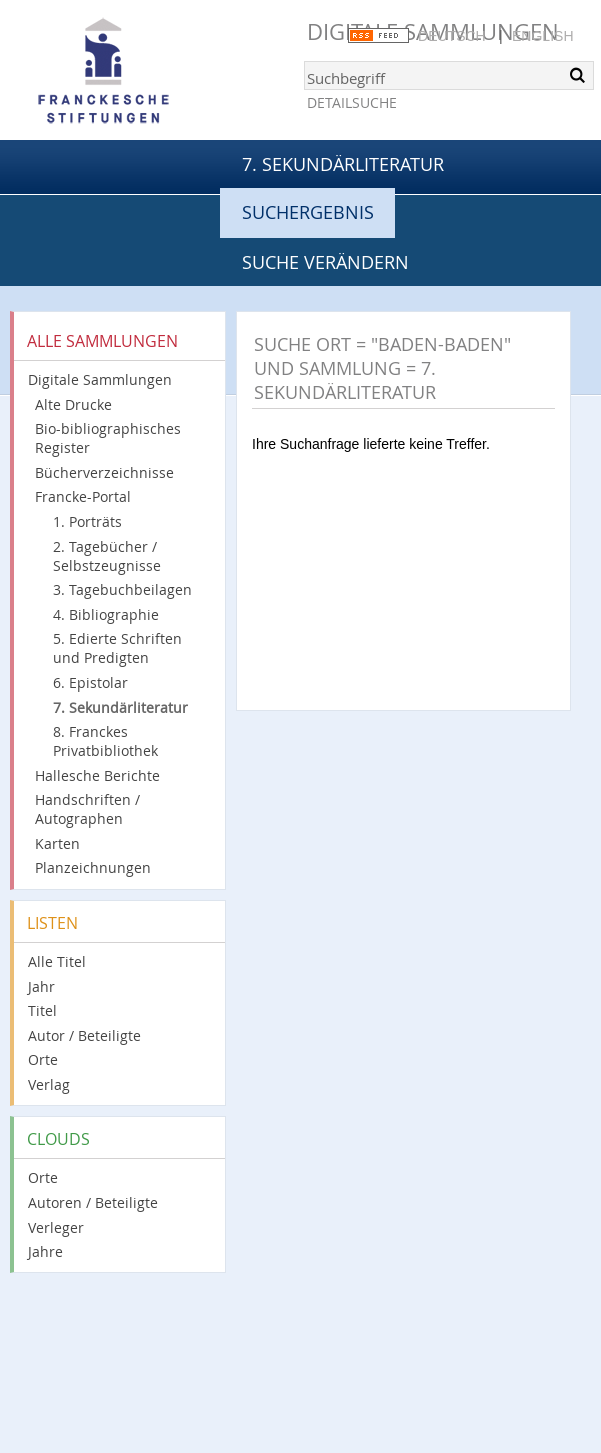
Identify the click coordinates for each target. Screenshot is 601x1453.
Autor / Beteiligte (84, 1035)
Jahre (45, 1251)
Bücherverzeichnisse (104, 472)
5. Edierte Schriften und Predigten (117, 648)
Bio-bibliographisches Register (108, 438)
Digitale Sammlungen (100, 379)
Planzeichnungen (93, 867)
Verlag (49, 1084)
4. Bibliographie (106, 614)
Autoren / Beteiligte (93, 1202)
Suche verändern (325, 262)
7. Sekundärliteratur (343, 164)
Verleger (56, 1227)
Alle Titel (57, 961)
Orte (43, 1059)
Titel (42, 1010)
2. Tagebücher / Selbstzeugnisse (107, 556)
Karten (57, 843)
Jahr (41, 986)
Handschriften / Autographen (87, 809)
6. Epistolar (90, 682)
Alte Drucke (73, 404)
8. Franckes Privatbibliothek (105, 741)
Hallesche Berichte (97, 775)
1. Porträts (87, 521)
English (542, 36)
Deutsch (452, 36)
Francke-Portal (83, 496)
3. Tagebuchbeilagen (122, 589)
